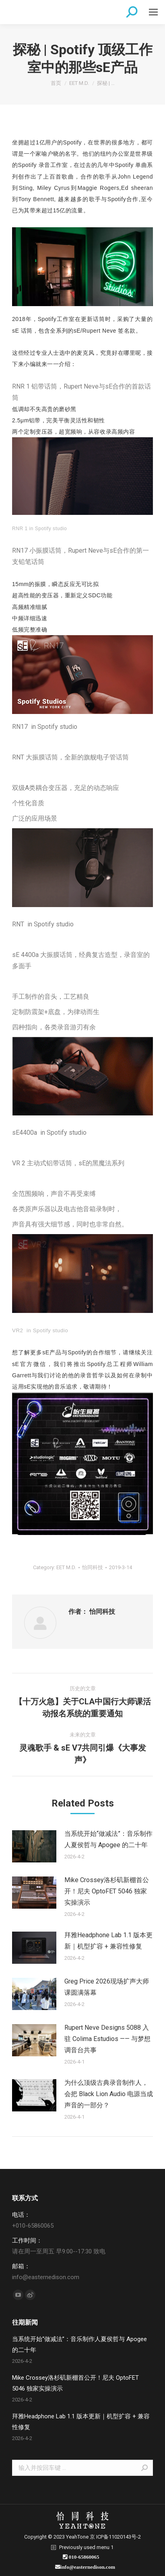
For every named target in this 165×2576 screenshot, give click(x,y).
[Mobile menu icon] (153, 12)
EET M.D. (66, 1567)
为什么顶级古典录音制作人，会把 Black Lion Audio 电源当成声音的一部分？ (108, 2094)
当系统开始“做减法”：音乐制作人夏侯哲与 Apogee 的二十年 (108, 1839)
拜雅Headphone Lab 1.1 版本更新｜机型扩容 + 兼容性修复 (108, 1940)
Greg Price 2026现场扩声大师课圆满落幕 (106, 1986)
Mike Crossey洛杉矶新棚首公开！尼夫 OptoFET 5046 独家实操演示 (106, 1891)
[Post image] (34, 1846)
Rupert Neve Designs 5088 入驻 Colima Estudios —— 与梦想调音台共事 (107, 2039)
